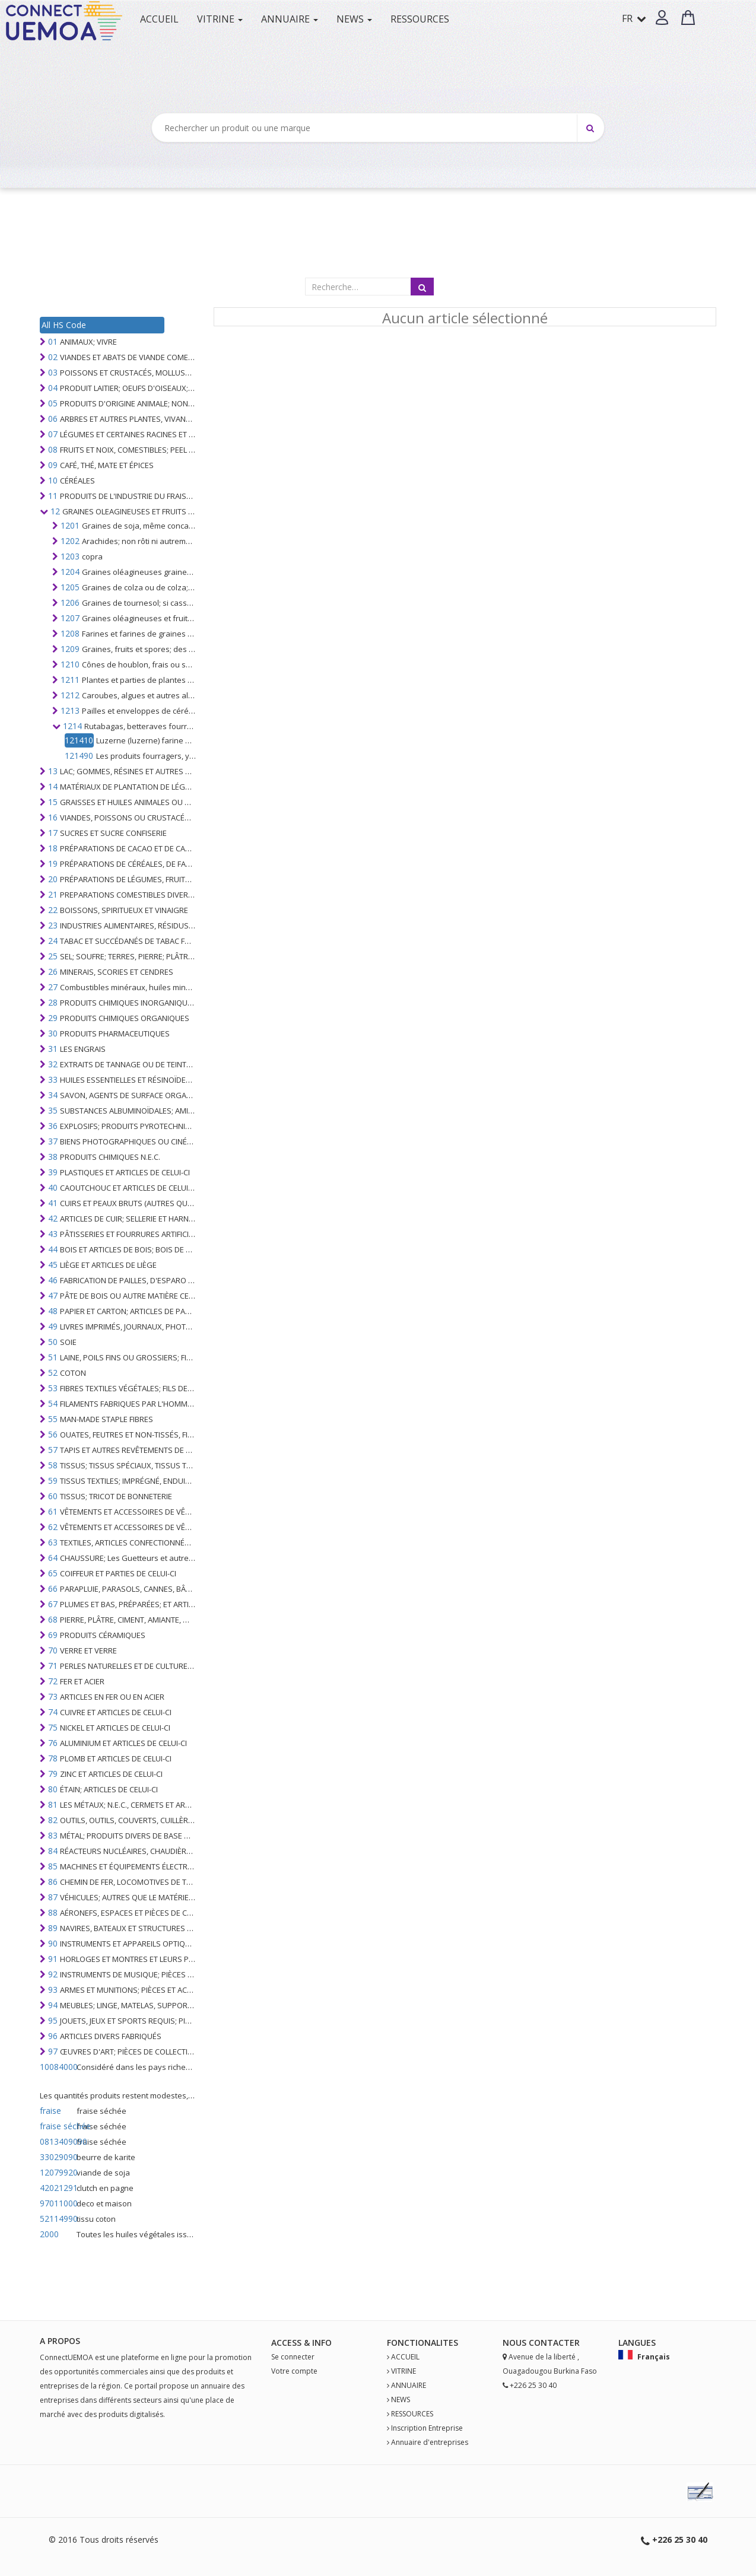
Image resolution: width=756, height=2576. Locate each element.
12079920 (57, 2172)
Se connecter (293, 2357)
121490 (79, 755)
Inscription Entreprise (427, 2428)
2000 (49, 2234)
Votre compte (294, 2371)
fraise (50, 2110)
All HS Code (64, 324)
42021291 (57, 2187)
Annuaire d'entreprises (429, 2442)
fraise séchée (57, 2126)
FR (634, 18)
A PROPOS (60, 2340)
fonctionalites (422, 2342)
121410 (79, 740)
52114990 (57, 2218)
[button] (662, 17)
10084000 (57, 2066)
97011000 (57, 2203)
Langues (637, 2342)
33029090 (57, 2156)
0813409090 (57, 2141)
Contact (549, 2342)
